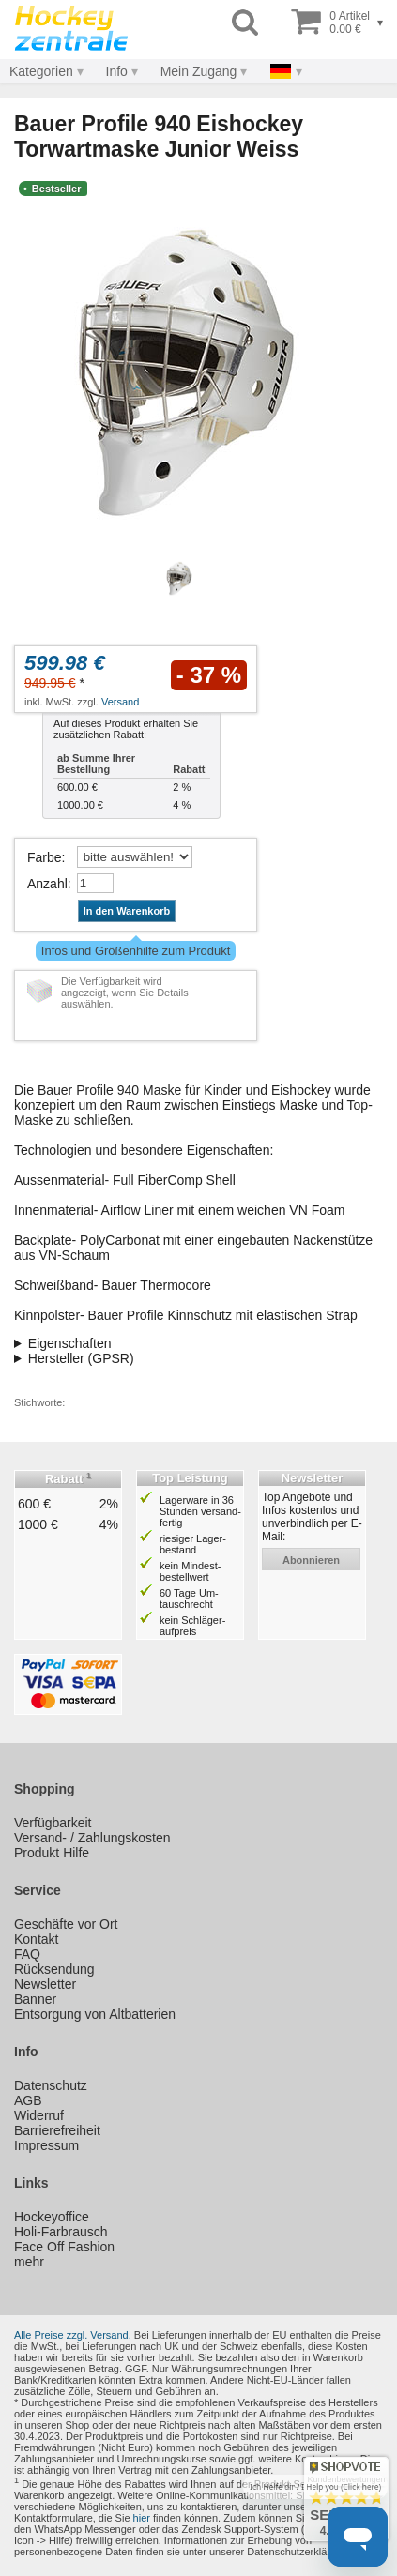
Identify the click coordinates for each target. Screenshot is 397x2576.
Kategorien (41, 71)
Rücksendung (54, 1969)
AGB (28, 2100)
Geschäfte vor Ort (65, 1924)
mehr (29, 2261)
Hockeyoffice (51, 2216)
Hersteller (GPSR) (81, 1358)
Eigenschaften (70, 1343)
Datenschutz (50, 2085)
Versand (120, 701)
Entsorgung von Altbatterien (95, 2014)
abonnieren (311, 1560)
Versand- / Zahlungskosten (92, 1837)
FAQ (27, 1954)
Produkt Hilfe (51, 1852)
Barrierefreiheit (57, 2130)
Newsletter (45, 1984)
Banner (35, 1999)
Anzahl (47, 883)
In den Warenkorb (127, 911)
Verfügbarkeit (53, 1822)
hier (141, 2517)
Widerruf (39, 2115)
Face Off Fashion (64, 2246)
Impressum (46, 2145)
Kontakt (36, 1939)
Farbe (44, 857)
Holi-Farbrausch (61, 2231)
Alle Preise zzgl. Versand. (72, 2335)
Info (117, 71)
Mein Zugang (198, 71)
